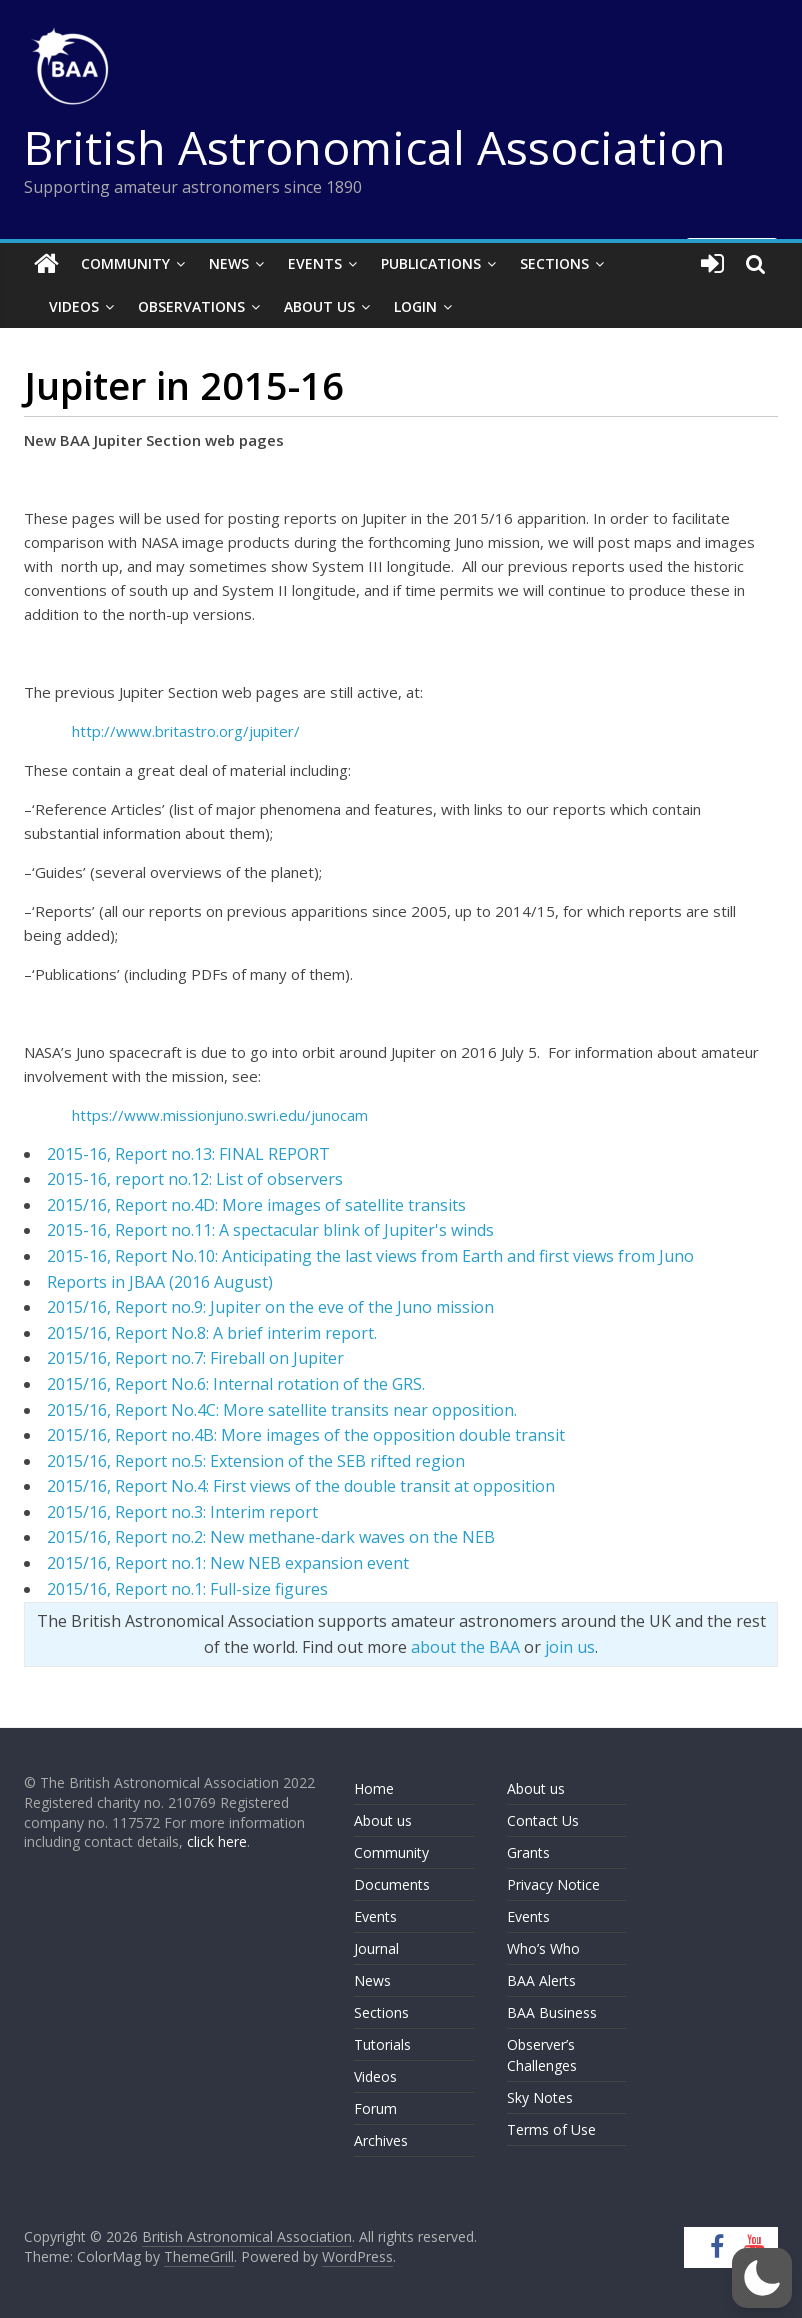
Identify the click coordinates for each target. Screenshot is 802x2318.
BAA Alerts (541, 1980)
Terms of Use (551, 2129)
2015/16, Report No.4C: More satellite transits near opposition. (282, 1410)
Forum (375, 2108)
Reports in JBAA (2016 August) (160, 1282)
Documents (392, 1884)
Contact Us (543, 1820)
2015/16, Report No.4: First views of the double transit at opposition (301, 1486)
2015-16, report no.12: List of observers (195, 1179)
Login (415, 306)
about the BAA (465, 1647)
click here (217, 1841)
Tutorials (382, 2044)
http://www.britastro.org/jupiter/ (186, 731)
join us (570, 1647)
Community (125, 263)
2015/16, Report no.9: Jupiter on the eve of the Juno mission (270, 1307)
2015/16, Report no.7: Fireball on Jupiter (195, 1358)
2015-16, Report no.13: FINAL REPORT (188, 1154)
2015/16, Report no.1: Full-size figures (187, 1589)
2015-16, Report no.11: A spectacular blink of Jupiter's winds (270, 1230)
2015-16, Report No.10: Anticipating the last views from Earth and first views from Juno (370, 1256)
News (229, 263)
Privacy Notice (553, 1884)
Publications (431, 263)
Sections (554, 263)
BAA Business (552, 2012)
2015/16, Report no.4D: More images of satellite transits (256, 1205)
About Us (319, 306)
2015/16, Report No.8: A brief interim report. (212, 1333)
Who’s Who (543, 1948)
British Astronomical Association (375, 147)
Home (374, 1788)
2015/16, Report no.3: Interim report (182, 1512)
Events (315, 263)
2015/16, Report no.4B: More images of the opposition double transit (306, 1435)
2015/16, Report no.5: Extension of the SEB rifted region (256, 1461)
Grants (528, 1852)
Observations (191, 306)
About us (383, 1820)
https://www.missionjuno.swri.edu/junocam (220, 1115)
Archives (381, 2140)
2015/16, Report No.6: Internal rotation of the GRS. (236, 1384)
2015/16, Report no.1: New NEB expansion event (228, 1563)
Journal (376, 1948)
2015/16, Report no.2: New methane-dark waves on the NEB (271, 1537)
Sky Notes (540, 2097)
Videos (74, 306)
